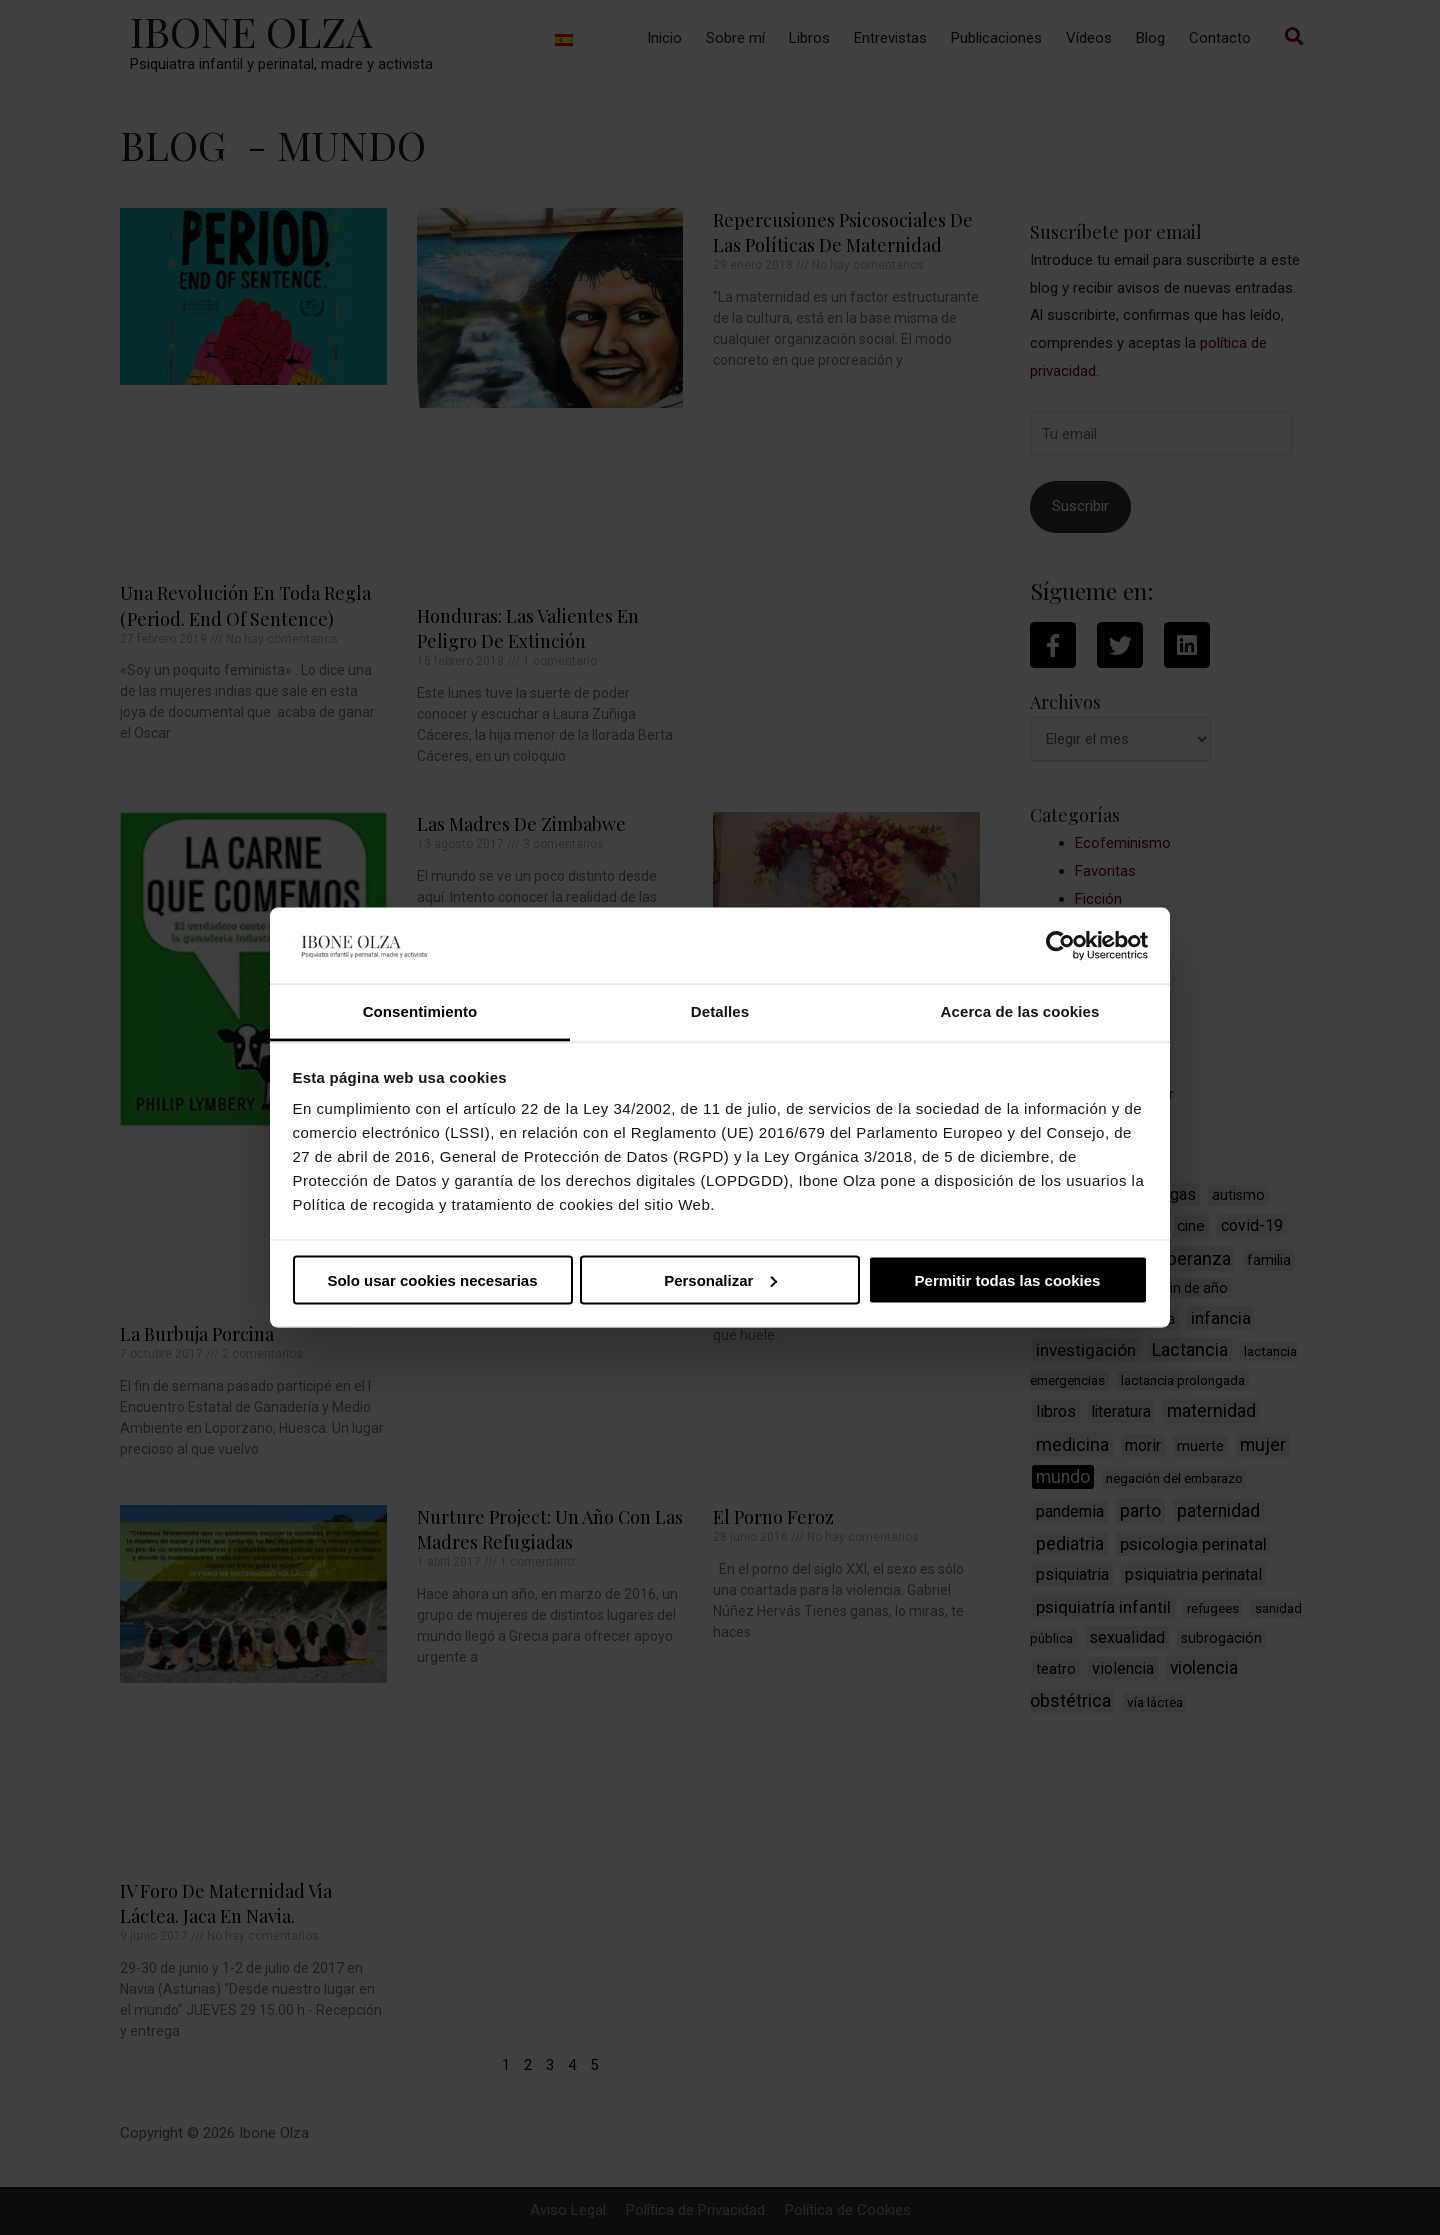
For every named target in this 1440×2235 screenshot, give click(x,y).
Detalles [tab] (720, 1011)
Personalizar (720, 1279)
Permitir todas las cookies (1008, 1279)
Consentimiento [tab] (420, 1011)
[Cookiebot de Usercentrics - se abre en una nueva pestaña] (1060, 945)
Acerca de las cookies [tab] (1020, 1011)
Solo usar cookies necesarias (432, 1279)
